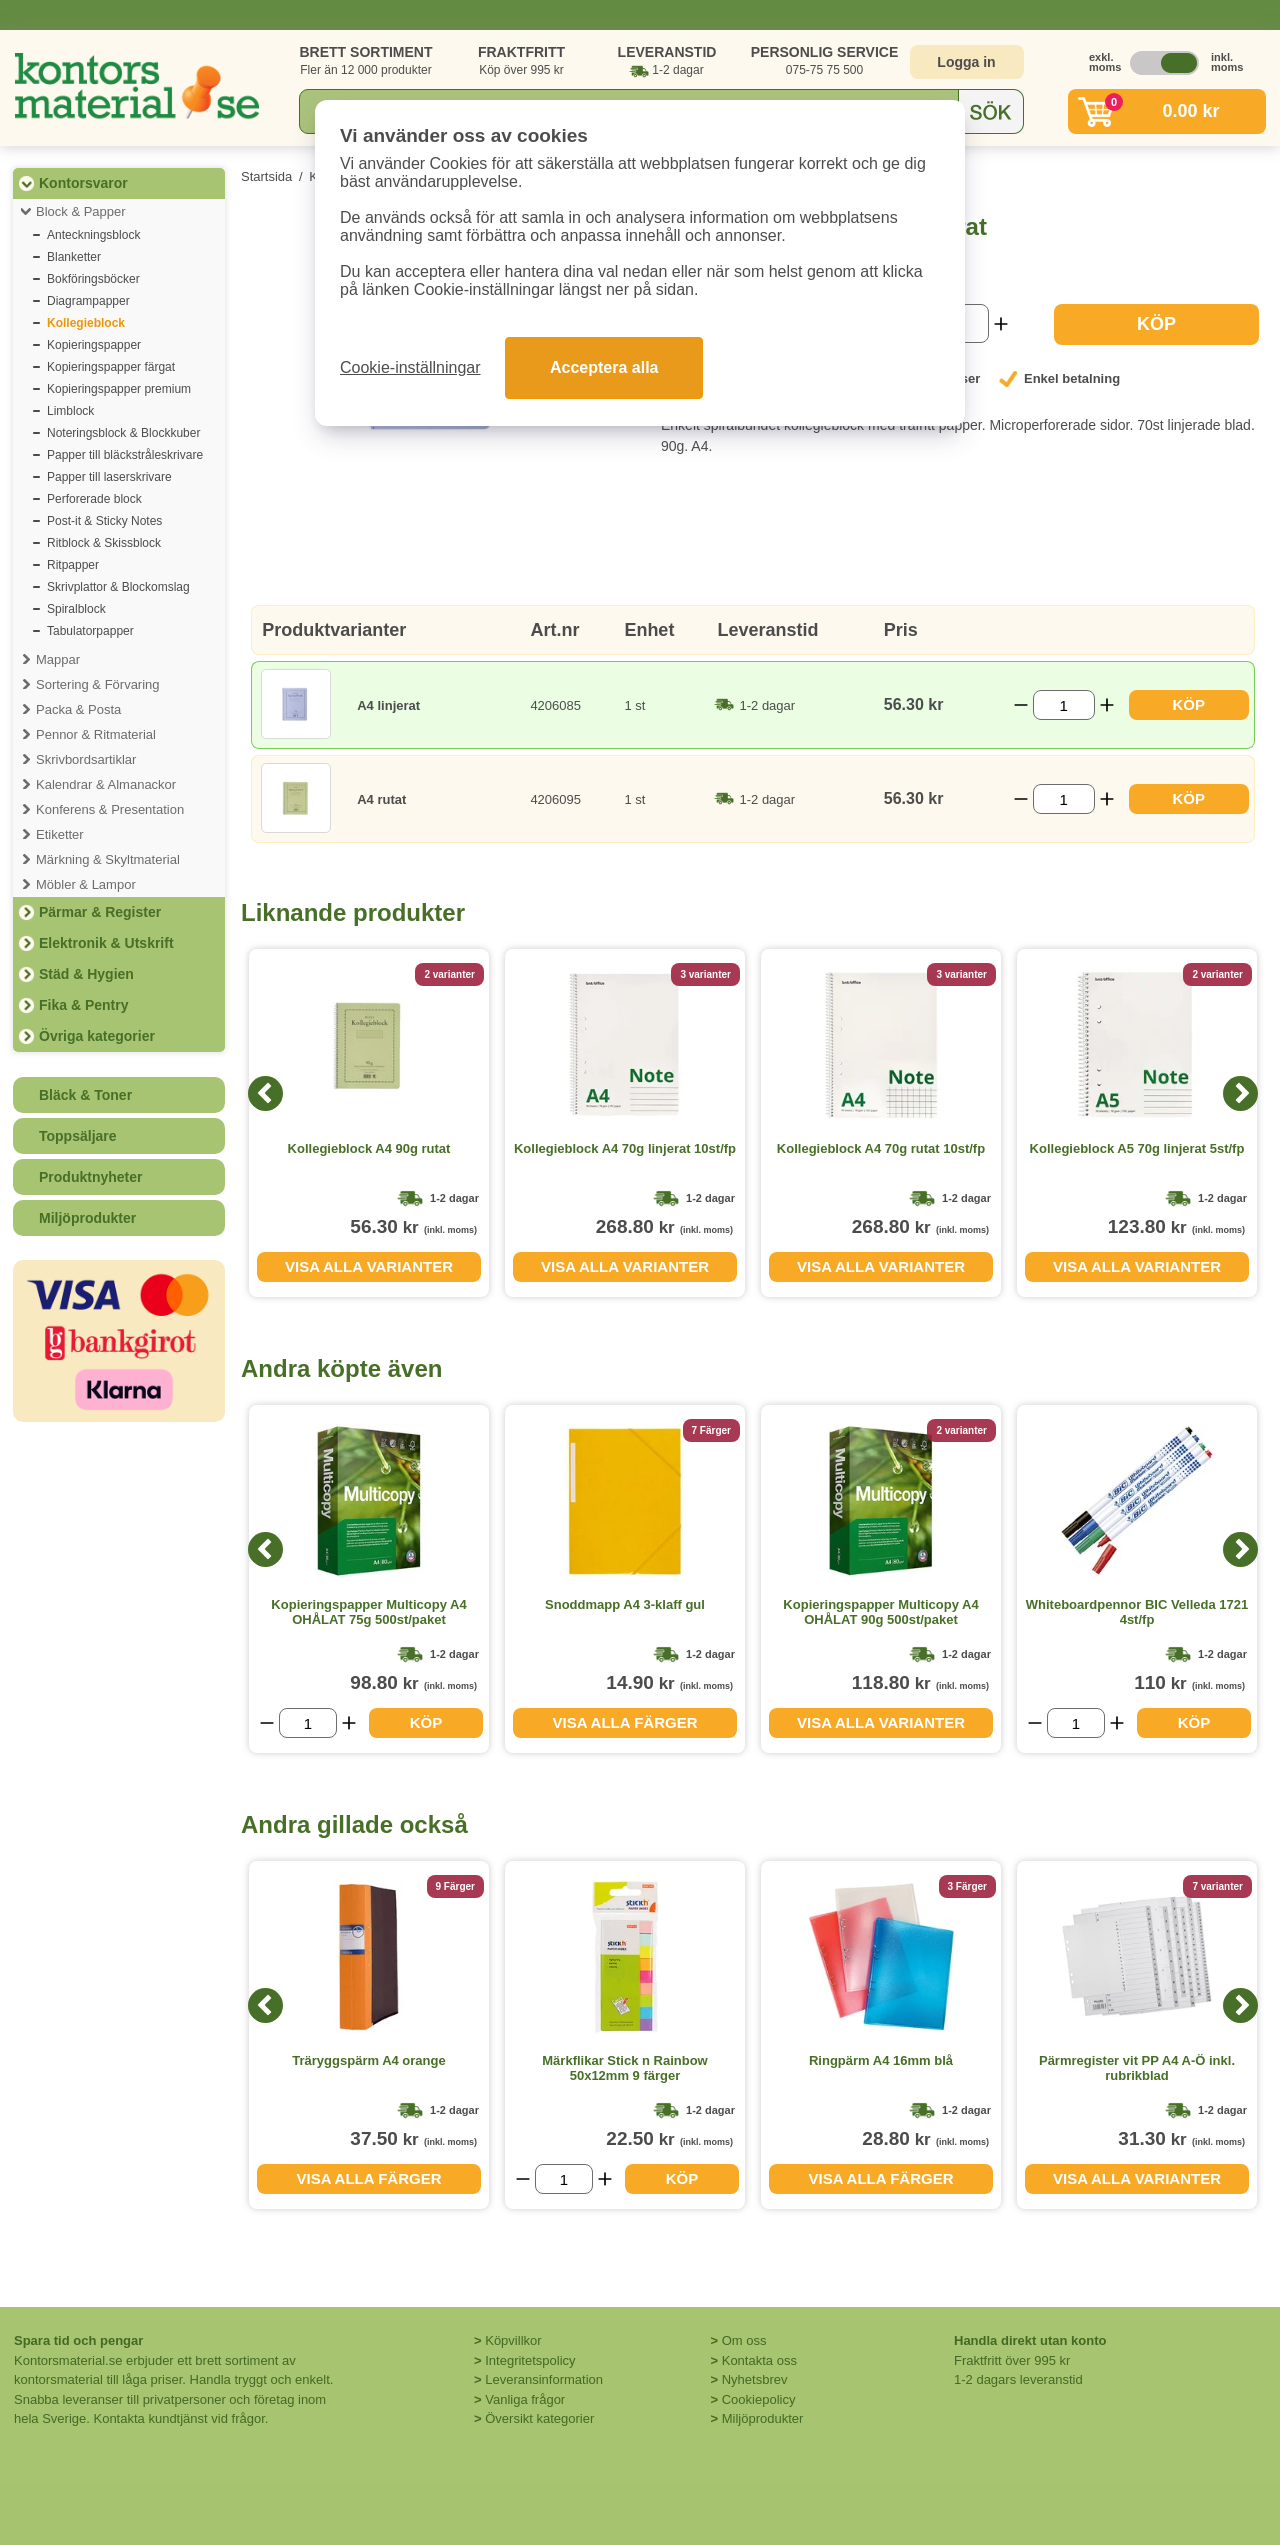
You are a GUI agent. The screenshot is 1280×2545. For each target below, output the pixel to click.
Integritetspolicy (530, 2360)
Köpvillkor (513, 2340)
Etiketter (60, 834)
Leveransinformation (544, 2379)
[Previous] (265, 1093)
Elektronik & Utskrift (106, 943)
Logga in (966, 62)
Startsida (266, 176)
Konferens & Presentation (110, 809)
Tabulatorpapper (90, 631)
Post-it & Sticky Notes (104, 521)
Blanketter (74, 257)
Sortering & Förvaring (98, 684)
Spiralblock (76, 609)
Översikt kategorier (539, 2418)
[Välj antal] (1064, 705)
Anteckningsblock (93, 235)
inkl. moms (1222, 62)
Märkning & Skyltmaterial (108, 859)
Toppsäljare (78, 1136)
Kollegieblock (86, 323)
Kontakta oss (759, 2360)
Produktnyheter (90, 1177)
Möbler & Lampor (86, 884)
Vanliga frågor (525, 2399)
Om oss (744, 2340)
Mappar (58, 659)
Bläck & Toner (85, 1095)
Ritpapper (73, 565)
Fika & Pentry (83, 1005)
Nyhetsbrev (755, 2379)
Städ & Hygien (86, 974)
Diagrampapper (88, 301)
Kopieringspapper (94, 345)
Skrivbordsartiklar (86, 759)
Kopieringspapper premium (119, 389)
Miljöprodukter (87, 1218)
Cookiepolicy (759, 2399)
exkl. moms (1100, 62)
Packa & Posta (78, 709)
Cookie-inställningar (410, 367)
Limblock (70, 411)
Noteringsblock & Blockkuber (123, 433)
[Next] (1240, 1093)
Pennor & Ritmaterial (96, 734)
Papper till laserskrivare (109, 477)
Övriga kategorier (97, 1036)
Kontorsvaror (83, 183)
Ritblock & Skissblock (104, 543)
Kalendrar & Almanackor (106, 784)
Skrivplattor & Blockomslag (118, 587)
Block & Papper (81, 211)
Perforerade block (94, 499)
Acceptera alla (604, 367)
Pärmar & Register (100, 912)
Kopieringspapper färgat (111, 367)
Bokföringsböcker (93, 279)
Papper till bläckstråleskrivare (125, 455)
